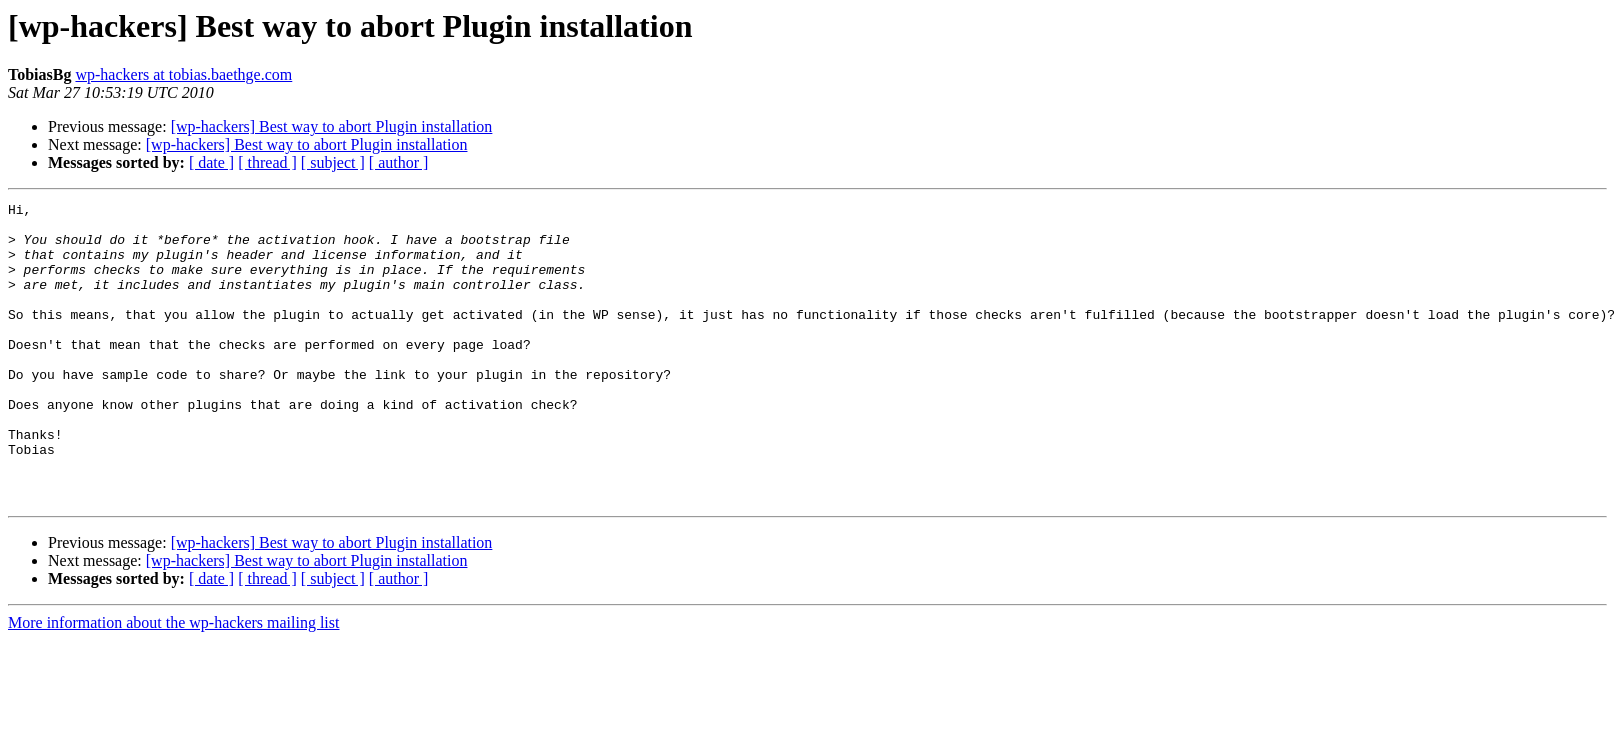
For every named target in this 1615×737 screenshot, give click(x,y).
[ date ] (211, 162)
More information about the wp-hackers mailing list (173, 682)
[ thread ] (267, 162)
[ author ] (399, 162)
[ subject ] (333, 162)
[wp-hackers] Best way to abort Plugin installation (332, 126)
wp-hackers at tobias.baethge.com (183, 74)
